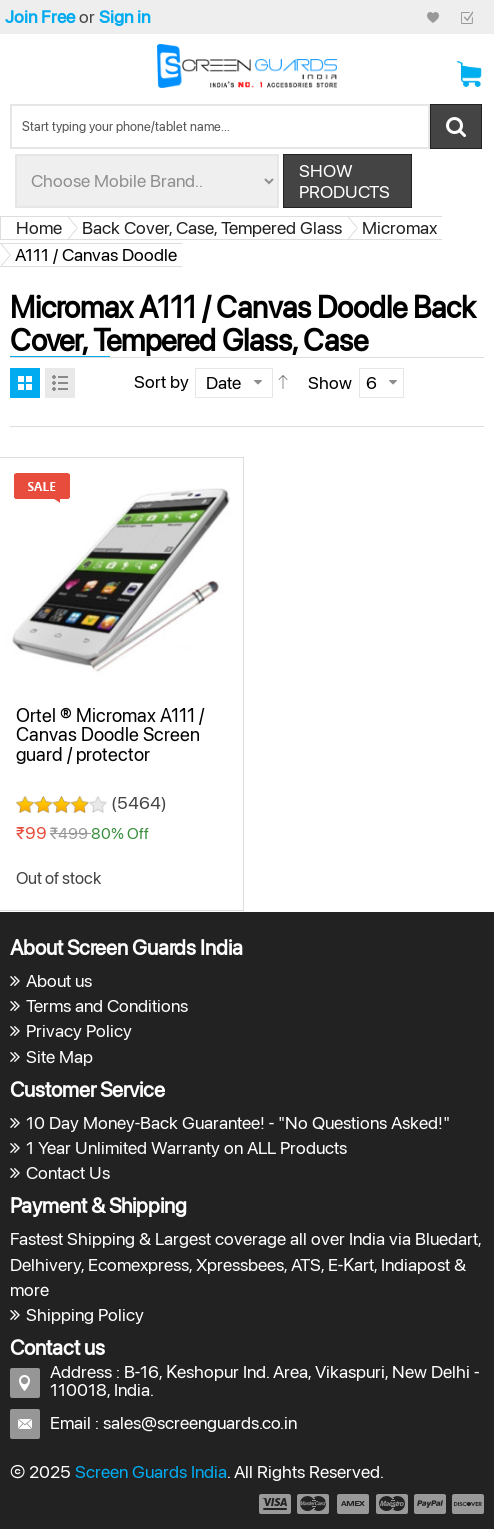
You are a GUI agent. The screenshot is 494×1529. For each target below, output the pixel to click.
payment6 (466, 1504)
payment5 (430, 1504)
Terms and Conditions (107, 1005)
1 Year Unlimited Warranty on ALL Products (186, 1147)
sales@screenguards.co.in (200, 1422)
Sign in (124, 16)
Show (330, 382)
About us (59, 980)
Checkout (467, 17)
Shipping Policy (85, 1314)
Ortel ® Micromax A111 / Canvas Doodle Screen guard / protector (110, 734)
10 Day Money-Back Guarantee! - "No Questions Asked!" (238, 1122)
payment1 (274, 1504)
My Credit (433, 17)
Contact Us (68, 1172)
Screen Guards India (151, 1471)
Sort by (161, 381)
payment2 (314, 1504)
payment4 (394, 1504)
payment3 (354, 1504)
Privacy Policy (79, 1030)
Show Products (344, 181)
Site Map (59, 1056)
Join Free (40, 16)
